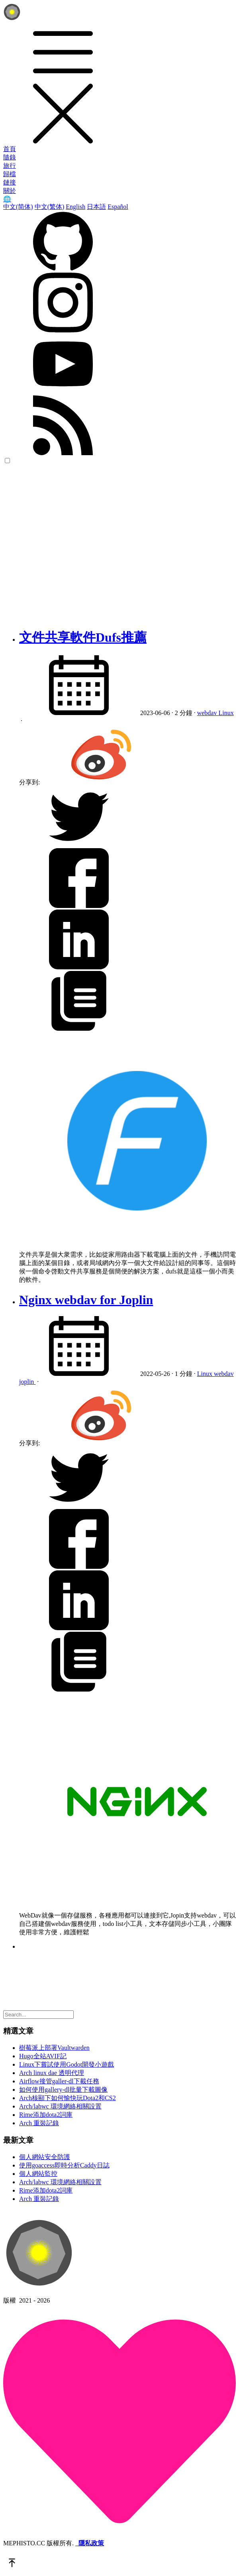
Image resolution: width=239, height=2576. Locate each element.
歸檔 (9, 174)
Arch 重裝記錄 (39, 2123)
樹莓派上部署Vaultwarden (54, 2047)
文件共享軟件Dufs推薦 (83, 637)
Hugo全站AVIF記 (43, 2056)
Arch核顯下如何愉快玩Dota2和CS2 (67, 2098)
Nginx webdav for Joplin (86, 1300)
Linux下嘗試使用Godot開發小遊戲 (66, 2064)
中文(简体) (18, 206)
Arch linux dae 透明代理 (51, 2072)
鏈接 (9, 182)
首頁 (9, 148)
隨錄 (9, 157)
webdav (208, 712)
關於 (9, 190)
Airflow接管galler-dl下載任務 (59, 2081)
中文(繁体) (50, 206)
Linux (225, 712)
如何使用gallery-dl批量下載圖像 (63, 2089)
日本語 (96, 206)
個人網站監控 (38, 2173)
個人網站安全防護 (44, 2157)
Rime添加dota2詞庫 (45, 2114)
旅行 (9, 165)
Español (118, 206)
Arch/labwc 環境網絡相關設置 (60, 2106)
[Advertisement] (74, 546)
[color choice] (7, 460)
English (75, 206)
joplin (27, 1381)
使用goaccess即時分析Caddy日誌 (64, 2165)
